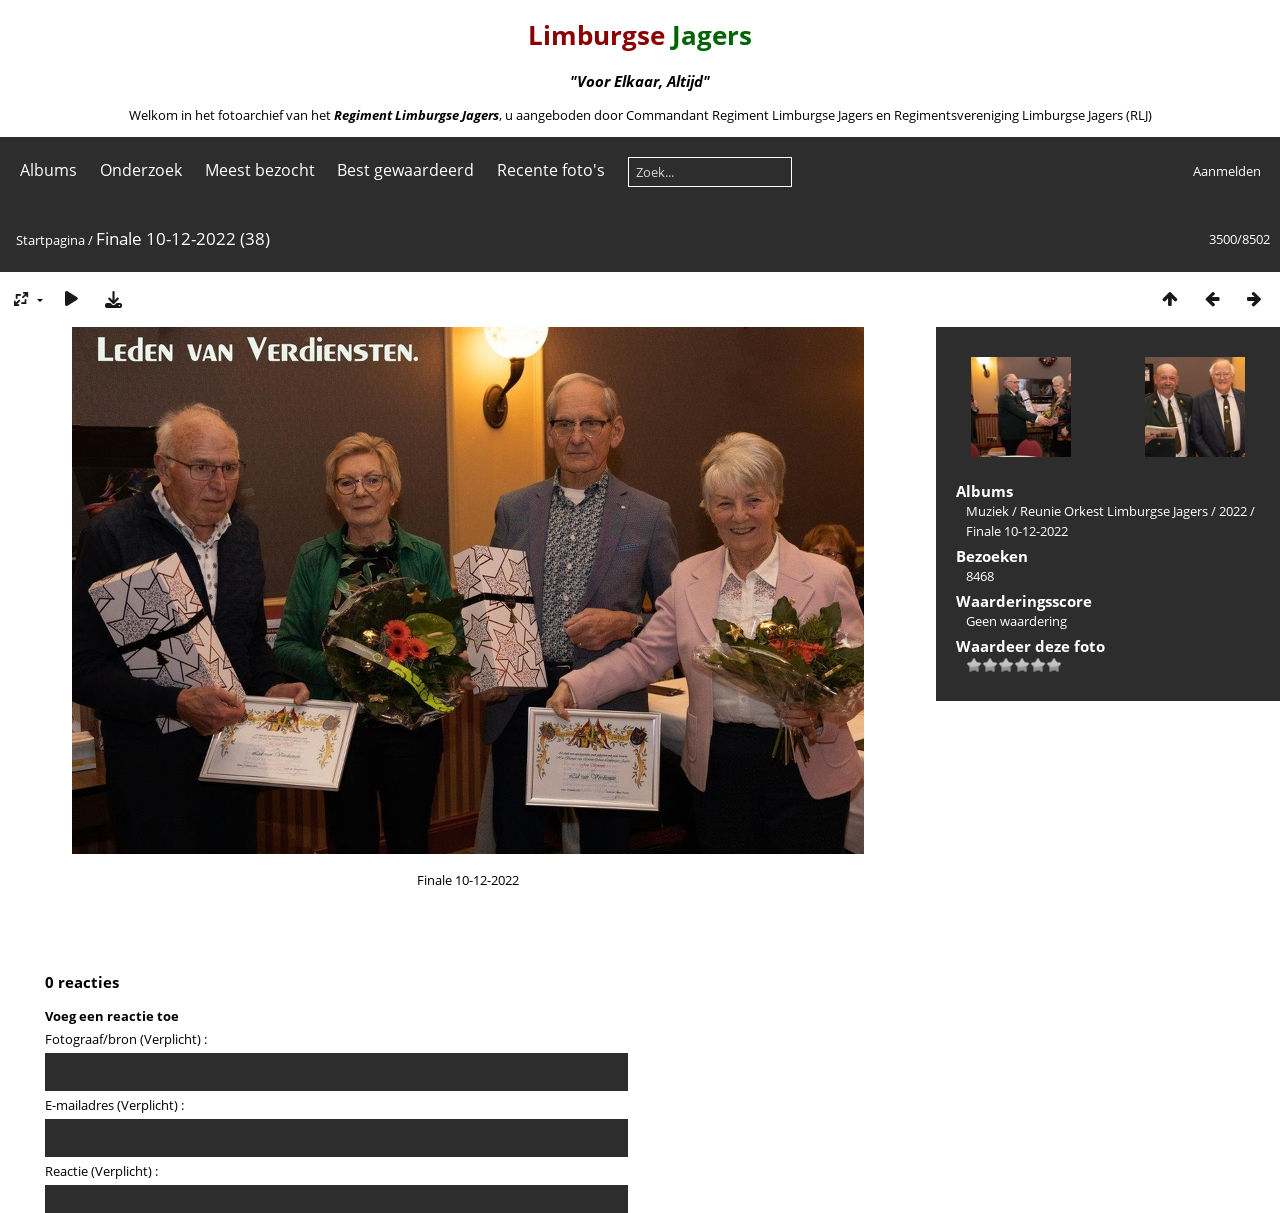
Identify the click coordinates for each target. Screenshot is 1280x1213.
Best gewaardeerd (405, 170)
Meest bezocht (260, 170)
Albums (48, 170)
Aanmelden (1227, 171)
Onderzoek (141, 170)
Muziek (987, 511)
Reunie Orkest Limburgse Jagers (1114, 511)
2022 (1233, 511)
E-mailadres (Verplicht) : (114, 1105)
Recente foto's (551, 170)
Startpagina (50, 240)
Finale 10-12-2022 (1017, 531)
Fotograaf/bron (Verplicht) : (126, 1039)
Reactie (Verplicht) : (101, 1171)
